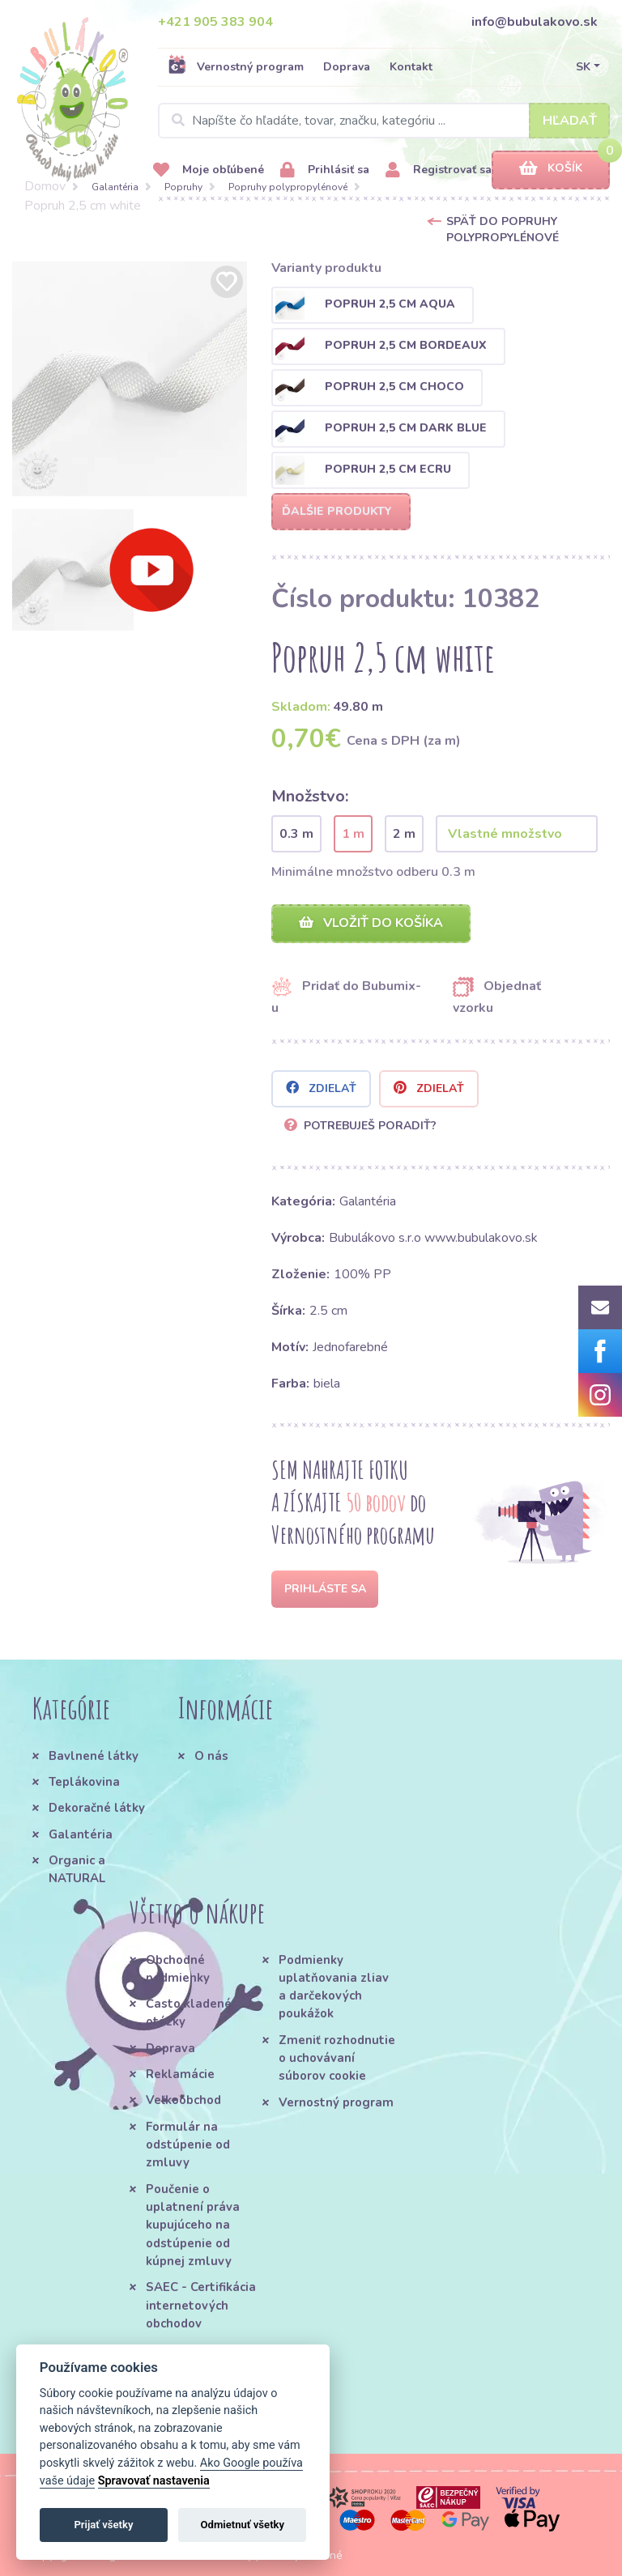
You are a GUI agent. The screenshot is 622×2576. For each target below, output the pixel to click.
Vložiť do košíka (371, 923)
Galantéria (115, 187)
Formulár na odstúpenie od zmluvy (188, 2145)
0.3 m (296, 834)
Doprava (346, 66)
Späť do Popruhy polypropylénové (502, 229)
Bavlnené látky (93, 1756)
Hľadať (570, 121)
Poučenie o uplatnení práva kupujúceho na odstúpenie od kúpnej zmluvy (193, 2225)
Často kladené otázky (189, 2013)
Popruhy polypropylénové (287, 187)
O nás (211, 1756)
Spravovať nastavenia (154, 2481)
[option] (129, 378)
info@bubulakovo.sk (534, 22)
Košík (550, 168)
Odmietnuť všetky (242, 2525)
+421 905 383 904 (215, 22)
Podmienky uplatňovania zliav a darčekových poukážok (334, 1987)
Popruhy (183, 187)
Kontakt (411, 66)
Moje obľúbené (208, 170)
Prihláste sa (325, 1588)
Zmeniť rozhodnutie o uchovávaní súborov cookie (337, 2058)
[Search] (384, 120)
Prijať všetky (103, 2525)
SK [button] (583, 66)
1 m (353, 834)
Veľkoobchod (183, 2100)
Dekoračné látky (97, 1808)
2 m (404, 834)
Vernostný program (236, 66)
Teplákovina (84, 1782)
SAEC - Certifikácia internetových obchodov (201, 2305)
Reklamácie (180, 2074)
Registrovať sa (439, 170)
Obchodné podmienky (178, 1969)
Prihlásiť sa (324, 170)
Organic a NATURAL (77, 1869)
